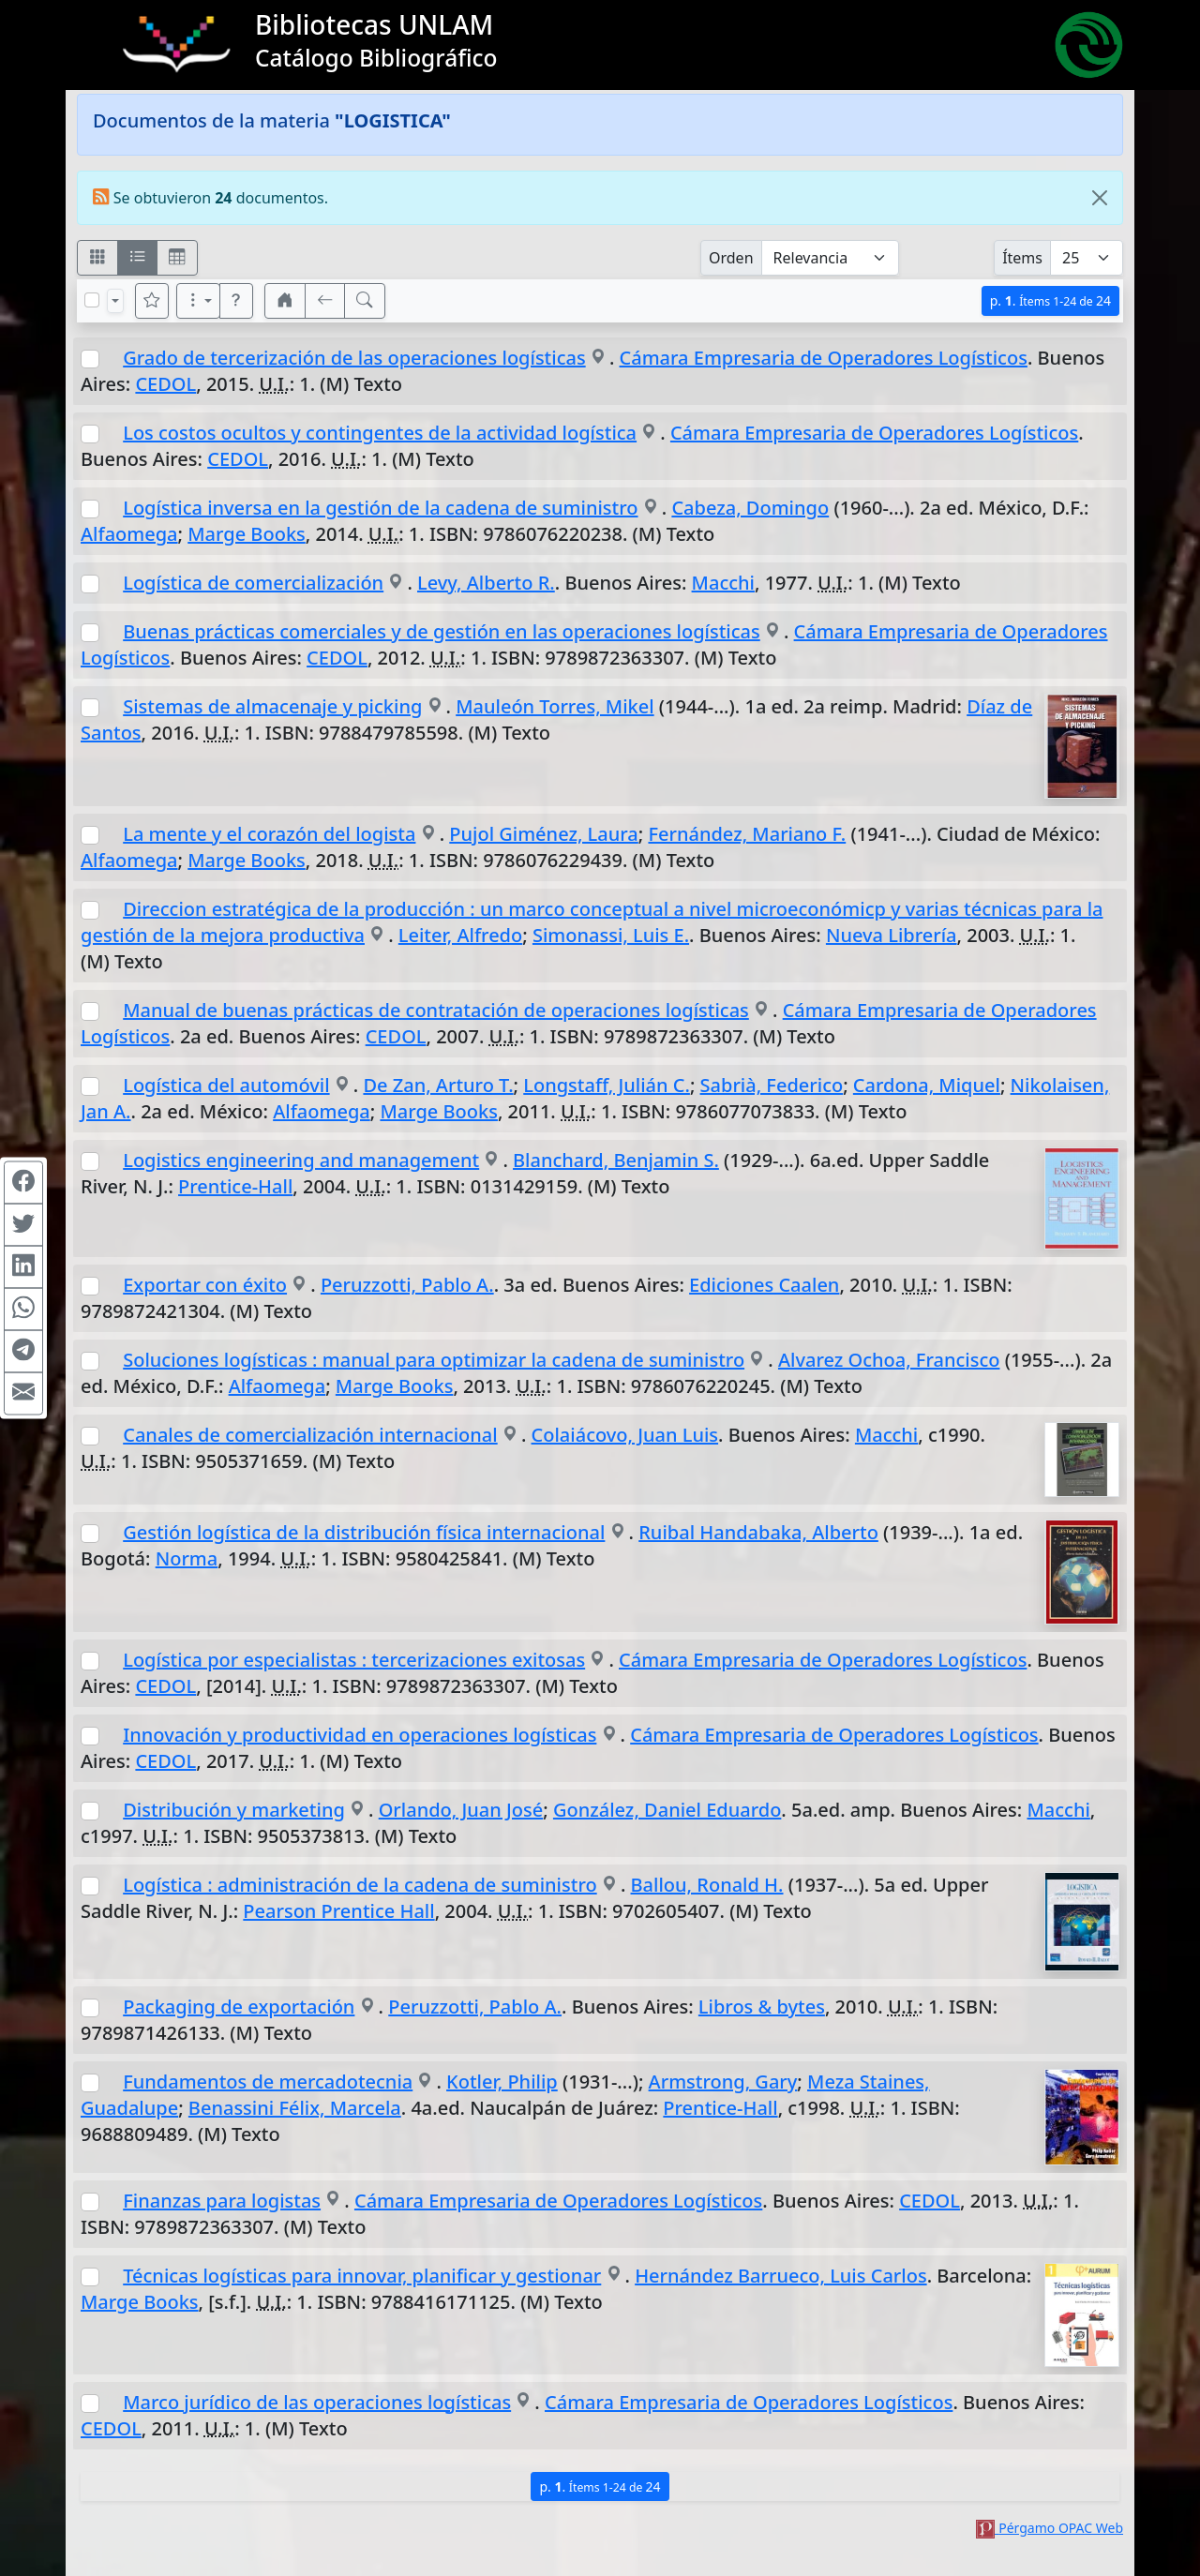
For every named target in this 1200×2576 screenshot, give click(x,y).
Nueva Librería (891, 935)
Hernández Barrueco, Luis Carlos (780, 2275)
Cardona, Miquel (926, 1085)
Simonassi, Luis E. (610, 935)
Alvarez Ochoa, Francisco (889, 1359)
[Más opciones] (198, 301)
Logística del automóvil (226, 1085)
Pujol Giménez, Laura (543, 833)
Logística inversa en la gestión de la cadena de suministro (380, 507)
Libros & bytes (761, 2006)
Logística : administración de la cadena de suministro (359, 1884)
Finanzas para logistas (222, 2200)
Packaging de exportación (238, 2006)
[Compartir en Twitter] (23, 1225)
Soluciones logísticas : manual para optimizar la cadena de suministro (433, 1359)
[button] (236, 301)
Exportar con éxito (205, 1284)
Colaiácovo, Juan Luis (625, 1434)
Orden (731, 257)
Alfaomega (129, 534)
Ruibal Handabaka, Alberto (758, 1532)
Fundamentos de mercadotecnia (267, 2081)
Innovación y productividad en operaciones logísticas (359, 1734)
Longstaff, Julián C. (606, 1085)
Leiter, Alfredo (460, 935)
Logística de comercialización (253, 582)
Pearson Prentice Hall (338, 1911)
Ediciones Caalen (764, 1284)
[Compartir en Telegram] (23, 1351)
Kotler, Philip (502, 2081)
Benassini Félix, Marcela (294, 2107)
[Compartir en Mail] (23, 1393)
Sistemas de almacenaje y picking (272, 706)
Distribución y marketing (234, 1809)
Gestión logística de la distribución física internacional (364, 1532)
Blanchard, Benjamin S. (616, 1160)
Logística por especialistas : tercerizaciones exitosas (354, 1659)
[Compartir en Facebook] (23, 1183)
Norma (187, 1558)
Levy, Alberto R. (486, 582)
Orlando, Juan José (461, 1809)
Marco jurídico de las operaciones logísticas (317, 2402)
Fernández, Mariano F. (747, 833)
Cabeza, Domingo (750, 507)
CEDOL (165, 384)
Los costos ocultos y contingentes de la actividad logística (380, 432)
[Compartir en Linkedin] (23, 1267)
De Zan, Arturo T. (438, 1085)
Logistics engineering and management (301, 1160)
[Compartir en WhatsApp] (23, 1309)
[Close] (1099, 198)
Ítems (1022, 257)
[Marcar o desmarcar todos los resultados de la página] (91, 299)
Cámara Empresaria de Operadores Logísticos (824, 357)
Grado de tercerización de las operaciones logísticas (354, 357)
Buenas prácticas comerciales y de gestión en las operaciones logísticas (441, 631)
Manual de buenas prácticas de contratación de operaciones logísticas (436, 1010)
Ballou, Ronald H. (707, 1884)
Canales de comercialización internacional (310, 1434)
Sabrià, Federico (772, 1085)
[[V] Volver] (325, 301)
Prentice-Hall (235, 1186)
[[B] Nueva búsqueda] (364, 301)
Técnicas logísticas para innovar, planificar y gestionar (362, 2275)
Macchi (723, 582)
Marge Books (247, 534)
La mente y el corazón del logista (269, 833)
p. (1050, 300)
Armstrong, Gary (723, 2081)
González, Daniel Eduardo (667, 1809)
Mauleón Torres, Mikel (554, 706)
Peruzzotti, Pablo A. (407, 1284)
